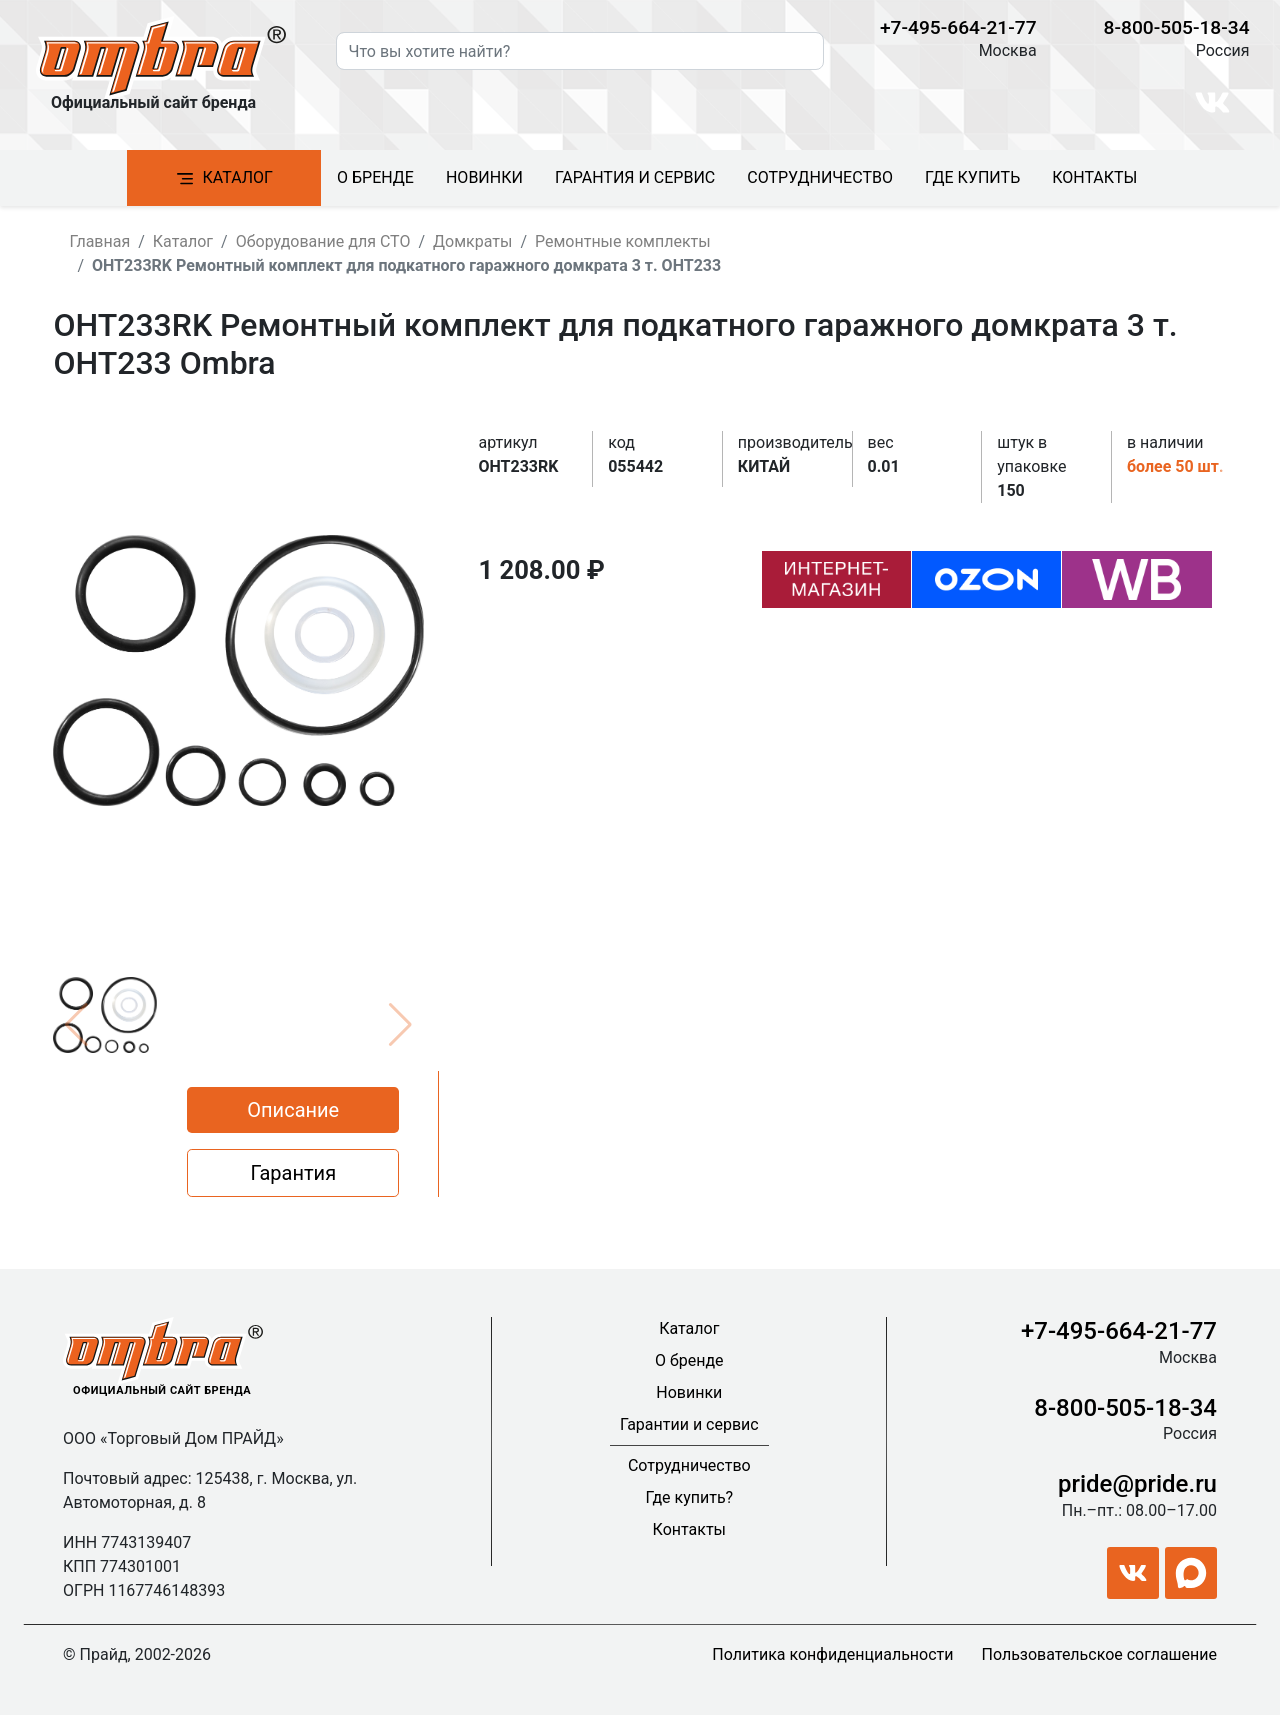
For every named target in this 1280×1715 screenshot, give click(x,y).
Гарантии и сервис (689, 1424)
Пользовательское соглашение (1099, 1654)
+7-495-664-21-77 (958, 27)
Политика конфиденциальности (832, 1654)
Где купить (972, 177)
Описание (293, 1110)
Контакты (1094, 177)
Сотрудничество (820, 177)
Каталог (224, 178)
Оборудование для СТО (323, 241)
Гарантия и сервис (635, 177)
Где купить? (690, 1497)
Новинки (484, 177)
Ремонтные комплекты (623, 241)
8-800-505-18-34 (1177, 27)
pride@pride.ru (1137, 1484)
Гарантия (293, 1173)
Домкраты (472, 241)
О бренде (375, 177)
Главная (99, 241)
